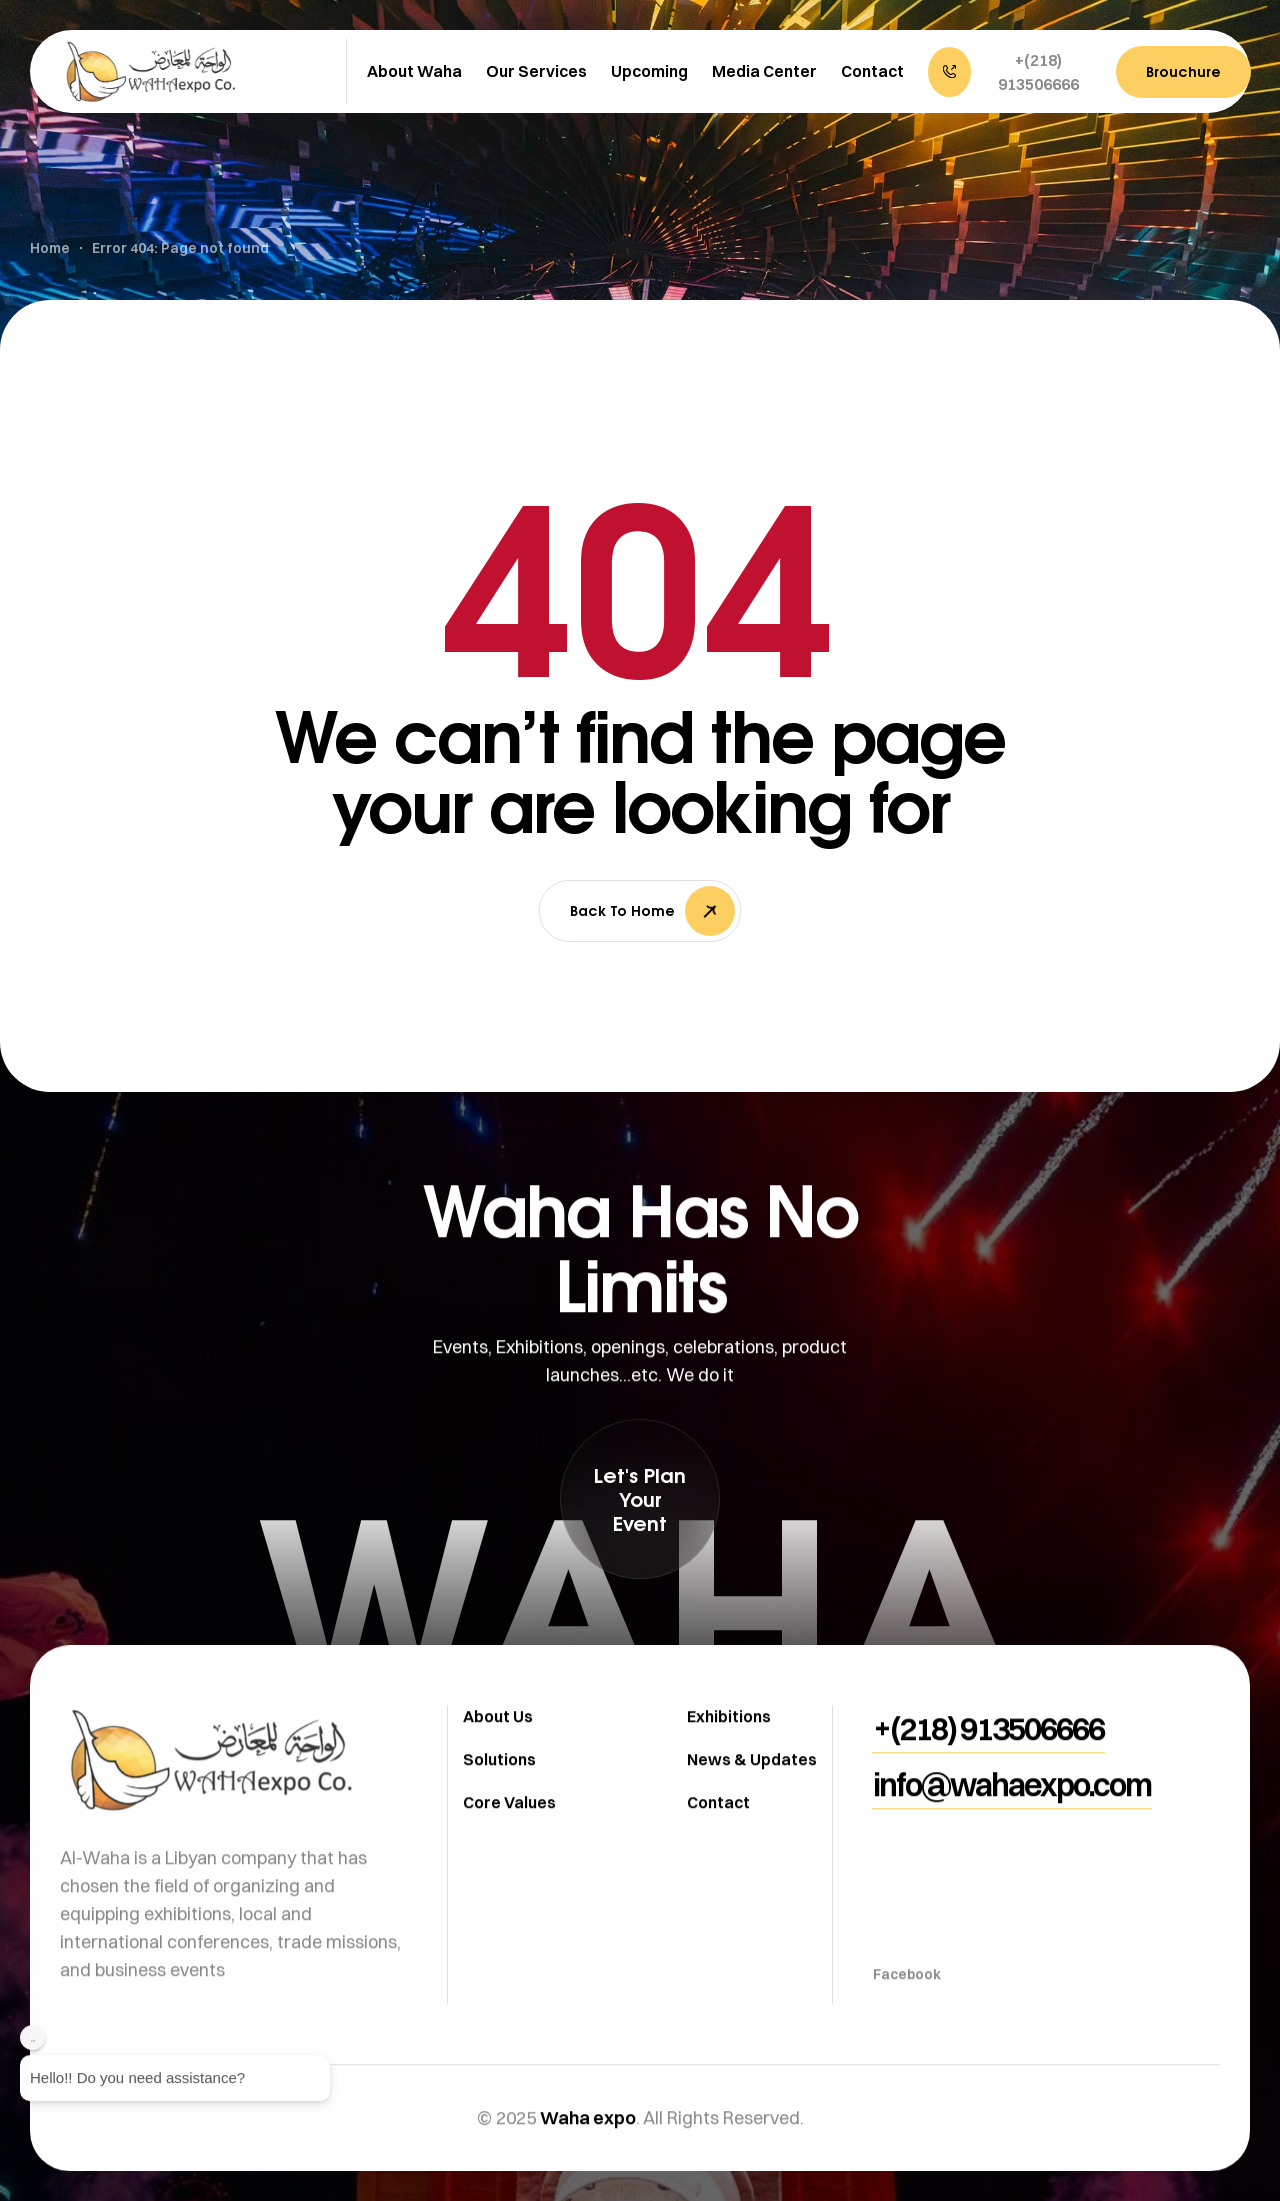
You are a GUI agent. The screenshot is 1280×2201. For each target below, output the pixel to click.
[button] (1012, 72)
